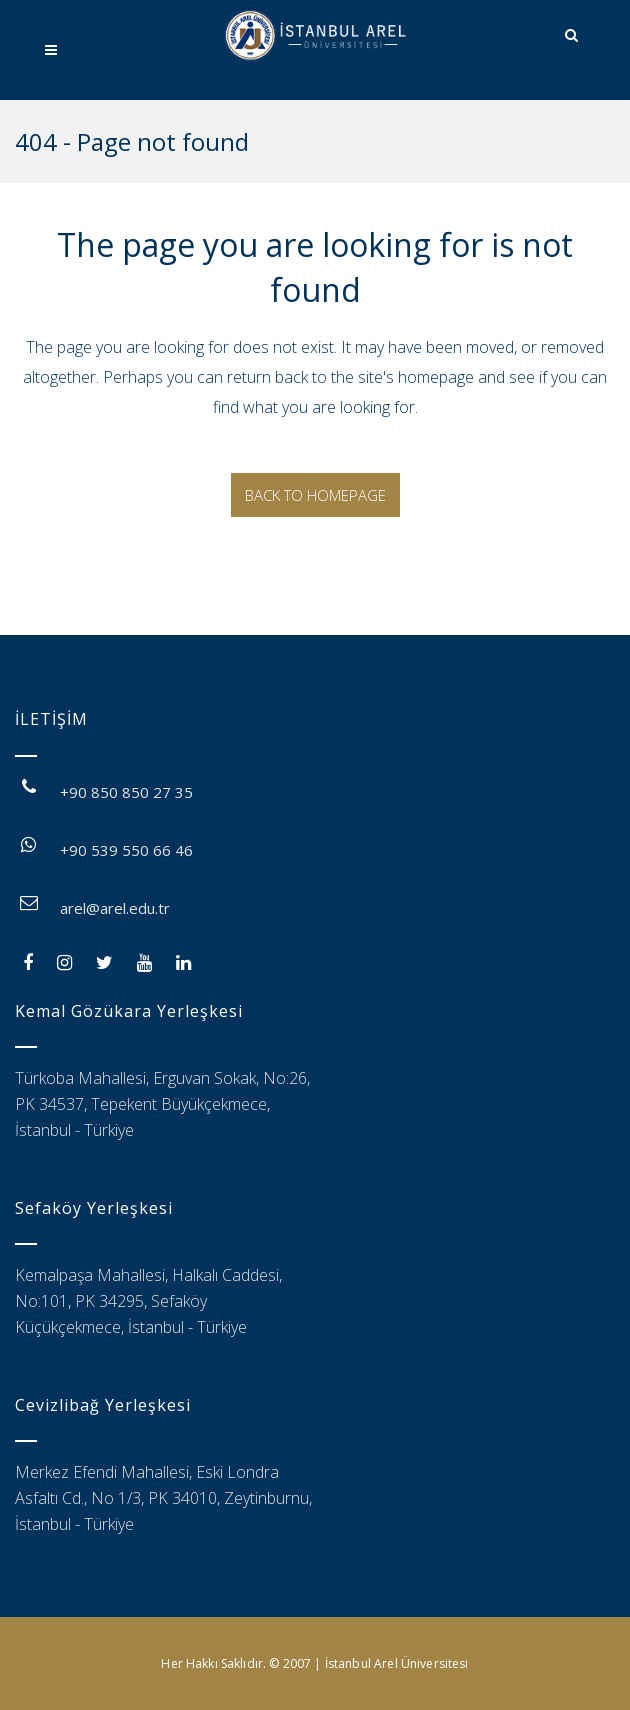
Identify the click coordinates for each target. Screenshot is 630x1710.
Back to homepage (315, 495)
